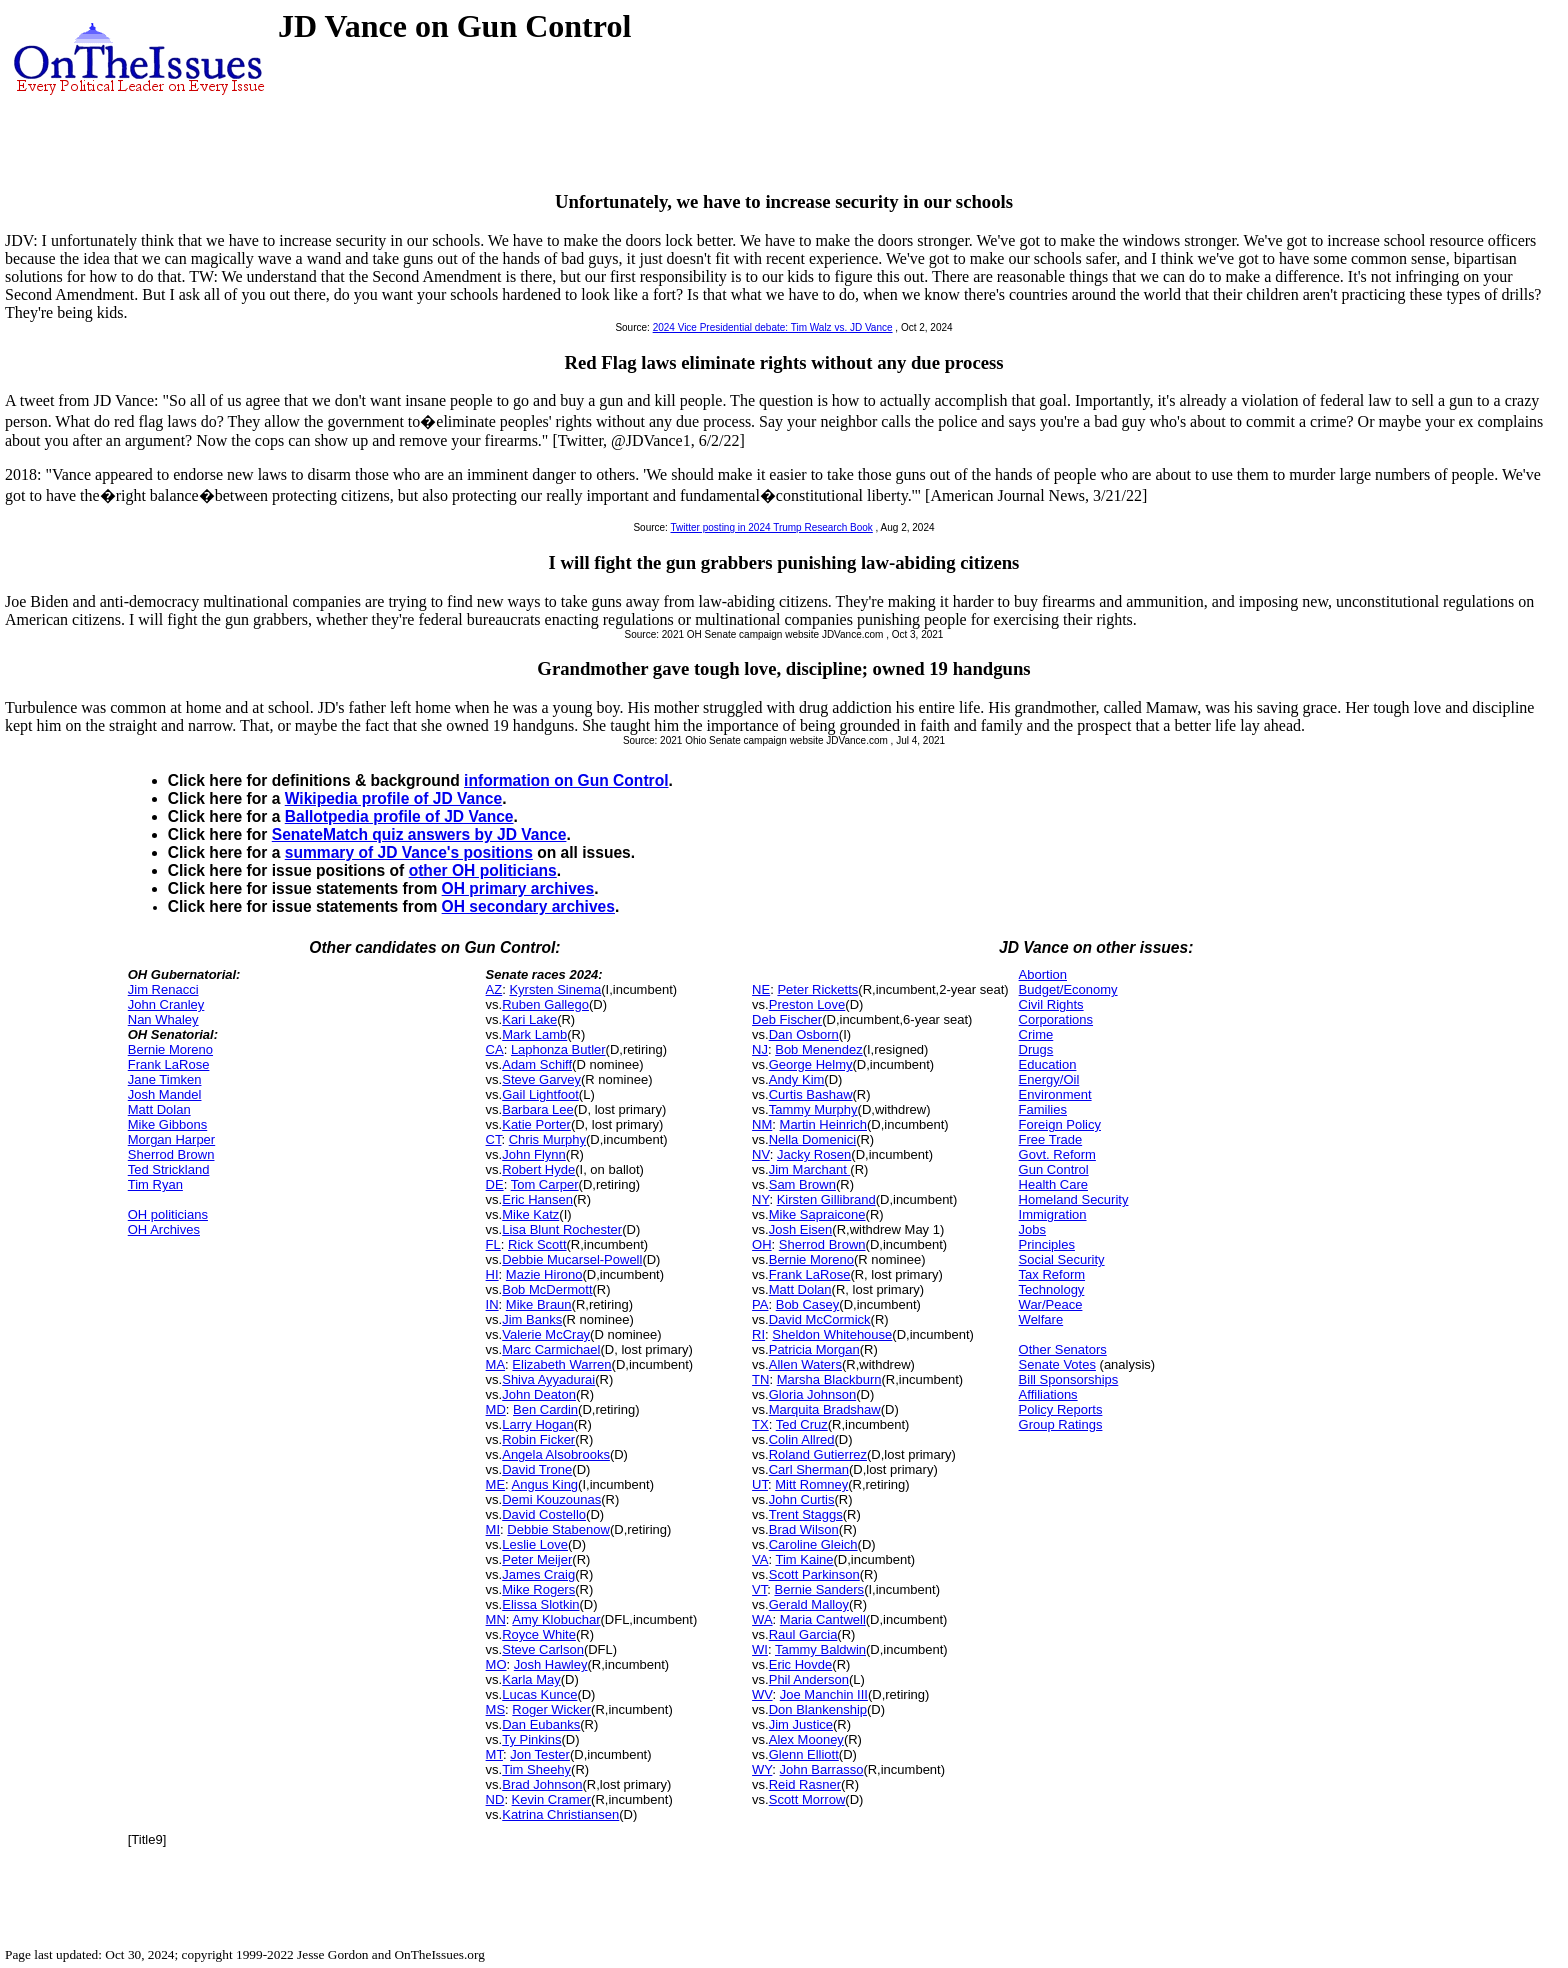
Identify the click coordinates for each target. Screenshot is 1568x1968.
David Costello (544, 1514)
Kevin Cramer (551, 1799)
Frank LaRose (169, 1064)
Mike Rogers (538, 1589)
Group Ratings (1061, 1424)
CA (495, 1049)
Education (1048, 1064)
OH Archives (164, 1229)
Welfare (1041, 1319)
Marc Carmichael (551, 1349)
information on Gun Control (566, 780)
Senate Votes (1057, 1364)
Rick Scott (537, 1244)
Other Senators (1063, 1349)
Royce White (539, 1634)
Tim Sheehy (536, 1769)
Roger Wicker (551, 1709)
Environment (1055, 1094)
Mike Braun (539, 1304)
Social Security (1062, 1259)
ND (495, 1799)
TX (760, 1424)
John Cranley (166, 1004)
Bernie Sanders (820, 1589)
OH (762, 1244)
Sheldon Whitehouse (832, 1334)
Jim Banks (532, 1319)
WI (760, 1649)
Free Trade (1051, 1139)
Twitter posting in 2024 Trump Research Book (772, 527)
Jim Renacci (163, 989)
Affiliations (1048, 1394)
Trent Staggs (806, 1514)
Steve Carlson (543, 1649)
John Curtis (802, 1499)
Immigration (1053, 1214)
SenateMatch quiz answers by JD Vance (419, 834)
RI (758, 1334)
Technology (1052, 1289)
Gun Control (1054, 1169)
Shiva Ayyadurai (548, 1379)
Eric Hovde (801, 1664)
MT (494, 1754)
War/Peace (1051, 1304)
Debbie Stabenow (558, 1529)
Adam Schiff (537, 1064)
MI (493, 1529)
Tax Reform (1052, 1274)
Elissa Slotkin (540, 1604)
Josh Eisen (801, 1229)
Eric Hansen (537, 1199)
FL (493, 1244)
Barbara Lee (538, 1109)
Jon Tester (540, 1754)
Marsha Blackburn (829, 1379)
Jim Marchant (810, 1169)
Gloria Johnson (812, 1394)
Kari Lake (529, 1019)
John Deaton (539, 1394)
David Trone (537, 1469)
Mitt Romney (811, 1484)
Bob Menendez (818, 1049)
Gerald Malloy (809, 1604)
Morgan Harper (171, 1139)
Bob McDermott (547, 1289)
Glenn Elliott (804, 1754)
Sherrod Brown (171, 1154)
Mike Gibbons (167, 1124)
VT (759, 1589)
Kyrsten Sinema (555, 989)
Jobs (1032, 1229)
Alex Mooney (806, 1739)
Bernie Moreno (170, 1049)
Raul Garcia (803, 1634)
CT (494, 1139)
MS (496, 1709)
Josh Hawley (551, 1664)
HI (492, 1274)
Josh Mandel (165, 1094)
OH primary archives (518, 888)
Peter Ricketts (817, 989)
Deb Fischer (787, 1019)
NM (762, 1124)
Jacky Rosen (814, 1154)
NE (761, 989)
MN (496, 1619)
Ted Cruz (802, 1424)
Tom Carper (545, 1184)
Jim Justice (801, 1724)
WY (762, 1769)
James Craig (538, 1574)
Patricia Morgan (814, 1349)
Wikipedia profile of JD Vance (393, 798)
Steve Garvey (541, 1079)
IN (492, 1304)
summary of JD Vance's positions (409, 852)
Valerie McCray (546, 1334)
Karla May (531, 1679)
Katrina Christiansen (560, 1814)
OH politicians (168, 1214)
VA (760, 1559)
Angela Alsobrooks (556, 1454)
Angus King (545, 1484)
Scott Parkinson (814, 1574)
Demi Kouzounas (551, 1499)
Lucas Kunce (539, 1694)
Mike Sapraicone (817, 1214)
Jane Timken (165, 1079)
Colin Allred (802, 1439)
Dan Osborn (804, 1034)
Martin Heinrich (823, 1124)
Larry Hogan (538, 1424)
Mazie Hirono (544, 1274)
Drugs (1036, 1049)
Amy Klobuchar (556, 1619)
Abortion (1043, 974)
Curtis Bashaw (811, 1094)
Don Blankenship (818, 1709)
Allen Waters (805, 1364)
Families (1043, 1109)
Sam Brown (802, 1184)
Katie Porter (536, 1124)
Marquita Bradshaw (825, 1409)
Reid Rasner (805, 1784)
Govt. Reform (1057, 1154)
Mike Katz (530, 1214)
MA (496, 1364)
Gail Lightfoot (540, 1094)
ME (496, 1484)
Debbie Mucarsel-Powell (572, 1259)
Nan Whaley (163, 1019)
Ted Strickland (169, 1169)
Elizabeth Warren (561, 1364)
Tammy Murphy (813, 1109)
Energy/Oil (1049, 1079)
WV (762, 1694)
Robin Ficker (538, 1439)
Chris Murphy (547, 1139)
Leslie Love (535, 1544)
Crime (1036, 1034)
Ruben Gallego (545, 1004)
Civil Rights (1051, 1004)
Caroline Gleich (813, 1544)
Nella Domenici (812, 1139)
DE (495, 1184)
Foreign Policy (1060, 1124)
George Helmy (811, 1064)
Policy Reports (1061, 1409)
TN (760, 1379)
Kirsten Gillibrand (826, 1199)
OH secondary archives (528, 906)
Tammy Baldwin (820, 1649)
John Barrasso (822, 1769)
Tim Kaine (804, 1559)
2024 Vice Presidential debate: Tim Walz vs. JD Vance (773, 327)
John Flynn (534, 1154)
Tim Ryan (155, 1184)
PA (760, 1304)
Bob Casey (808, 1304)
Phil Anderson (809, 1679)
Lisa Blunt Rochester (562, 1229)
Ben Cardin (545, 1409)
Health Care (1053, 1184)
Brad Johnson (542, 1784)
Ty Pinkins (531, 1739)
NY (760, 1199)
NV (761, 1154)
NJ (760, 1049)
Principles (1047, 1244)
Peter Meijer (537, 1559)
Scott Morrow (807, 1799)
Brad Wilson (804, 1529)
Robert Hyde (538, 1169)
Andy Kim (797, 1079)
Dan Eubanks (541, 1724)
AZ (494, 989)
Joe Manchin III (824, 1694)
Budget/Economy (1068, 989)
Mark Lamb (534, 1034)
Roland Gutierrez (818, 1454)
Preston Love (807, 1004)
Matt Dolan (159, 1109)
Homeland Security (1074, 1199)
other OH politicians (483, 870)
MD (496, 1409)
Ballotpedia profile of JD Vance (399, 816)
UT (760, 1484)
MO (496, 1664)
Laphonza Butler (558, 1049)
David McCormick (820, 1319)
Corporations (1056, 1019)
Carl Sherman (809, 1469)
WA (762, 1619)
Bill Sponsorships (1069, 1379)
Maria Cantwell (823, 1619)
